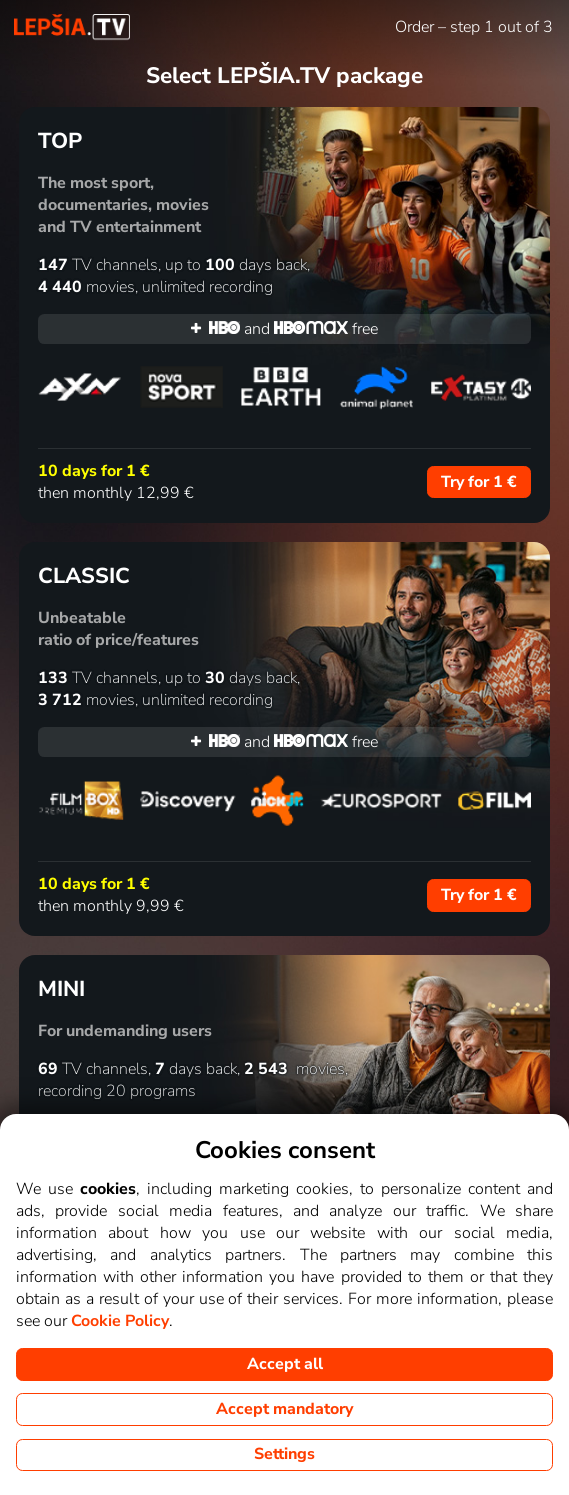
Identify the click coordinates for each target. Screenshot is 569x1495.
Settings (284, 1454)
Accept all (285, 1364)
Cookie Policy (120, 1321)
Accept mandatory (284, 1409)
